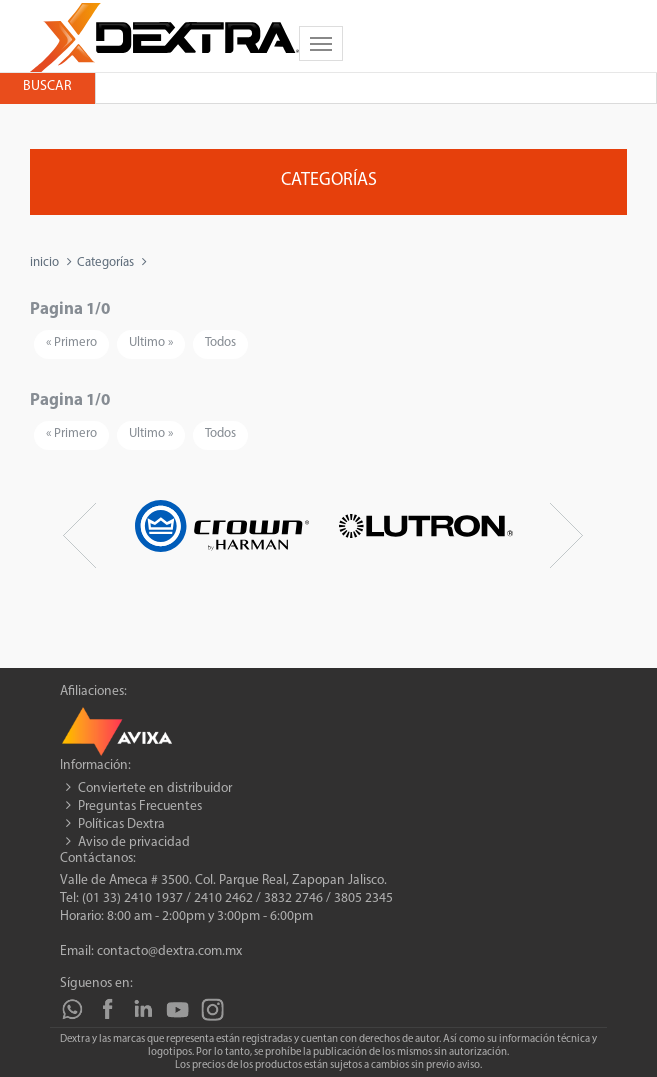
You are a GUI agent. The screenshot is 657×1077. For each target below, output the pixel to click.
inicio (44, 262)
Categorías (105, 262)
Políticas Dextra (121, 824)
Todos (220, 342)
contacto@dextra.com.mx (169, 951)
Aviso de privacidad (134, 842)
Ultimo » (151, 342)
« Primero (71, 342)
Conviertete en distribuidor (155, 788)
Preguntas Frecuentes (140, 806)
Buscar (47, 86)
